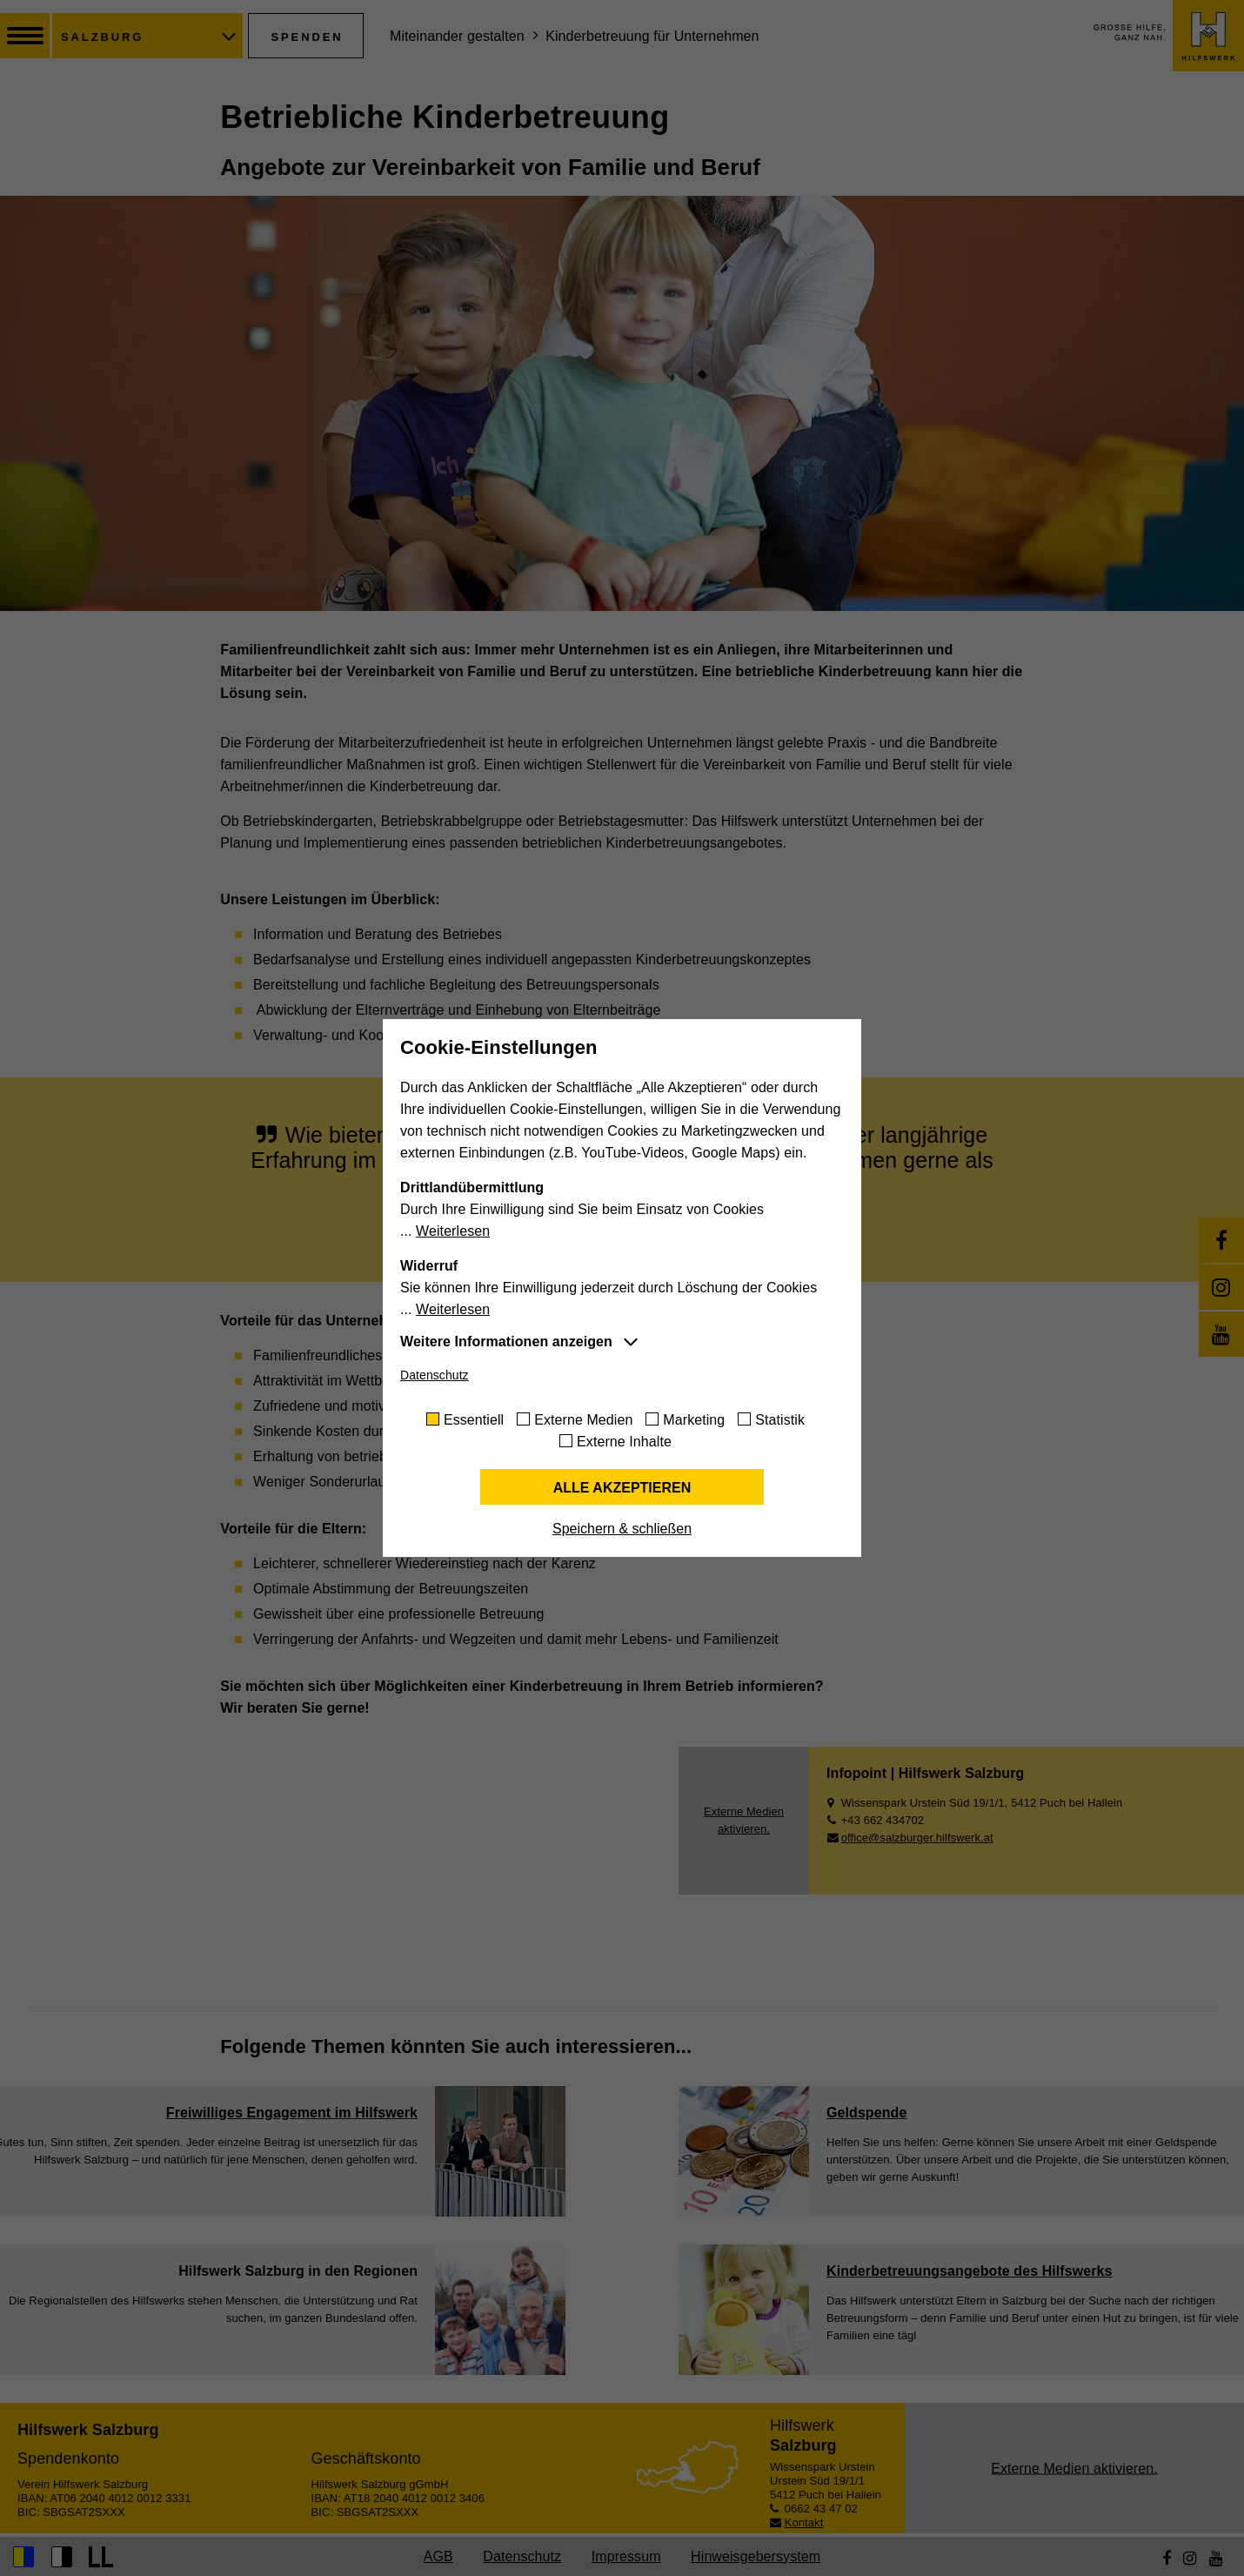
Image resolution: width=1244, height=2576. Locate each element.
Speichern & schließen (622, 1528)
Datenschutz (434, 1375)
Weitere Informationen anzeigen (506, 1341)
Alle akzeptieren (622, 1487)
